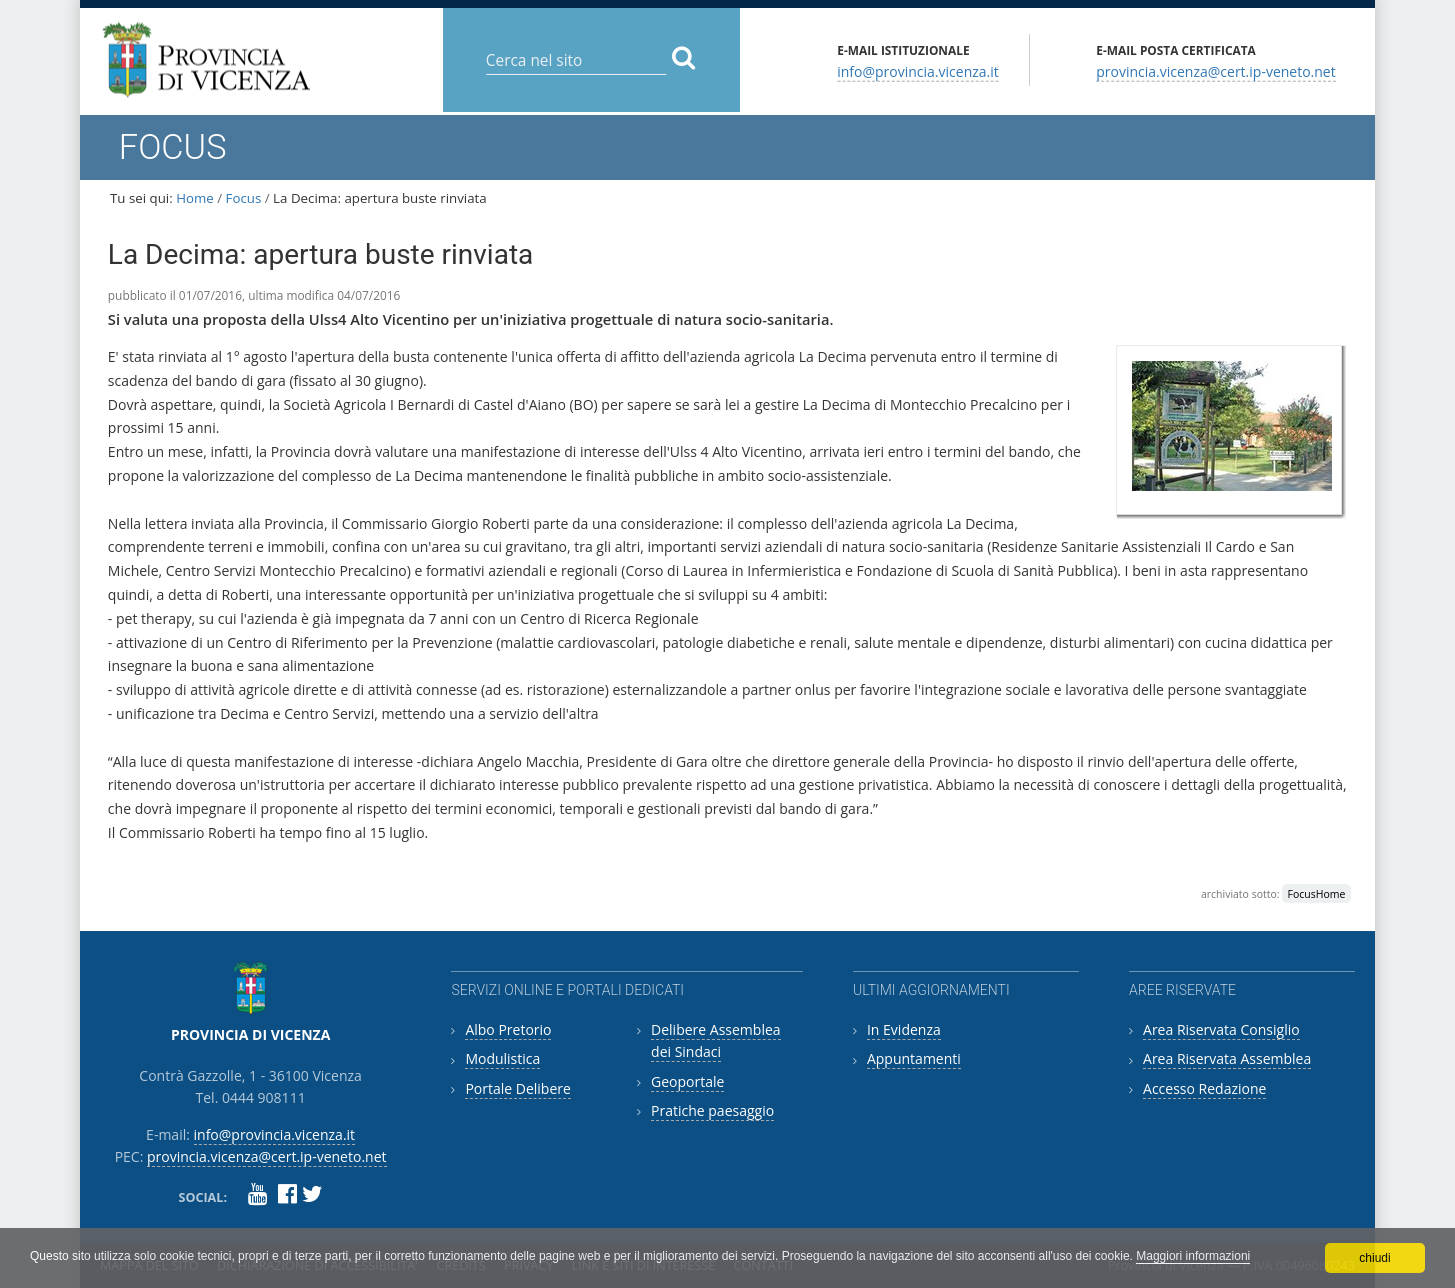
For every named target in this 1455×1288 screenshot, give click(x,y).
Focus (244, 198)
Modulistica (502, 1058)
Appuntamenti (914, 1058)
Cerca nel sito (484, 44)
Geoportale (687, 1081)
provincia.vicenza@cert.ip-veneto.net (1215, 70)
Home (195, 198)
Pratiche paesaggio (712, 1110)
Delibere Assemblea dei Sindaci (716, 1040)
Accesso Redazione (1204, 1088)
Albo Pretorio (508, 1029)
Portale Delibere (517, 1088)
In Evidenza (904, 1029)
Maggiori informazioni (1193, 1256)
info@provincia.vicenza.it (918, 70)
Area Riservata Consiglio (1221, 1029)
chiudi (1374, 1258)
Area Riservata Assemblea (1227, 1058)
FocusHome (1317, 894)
